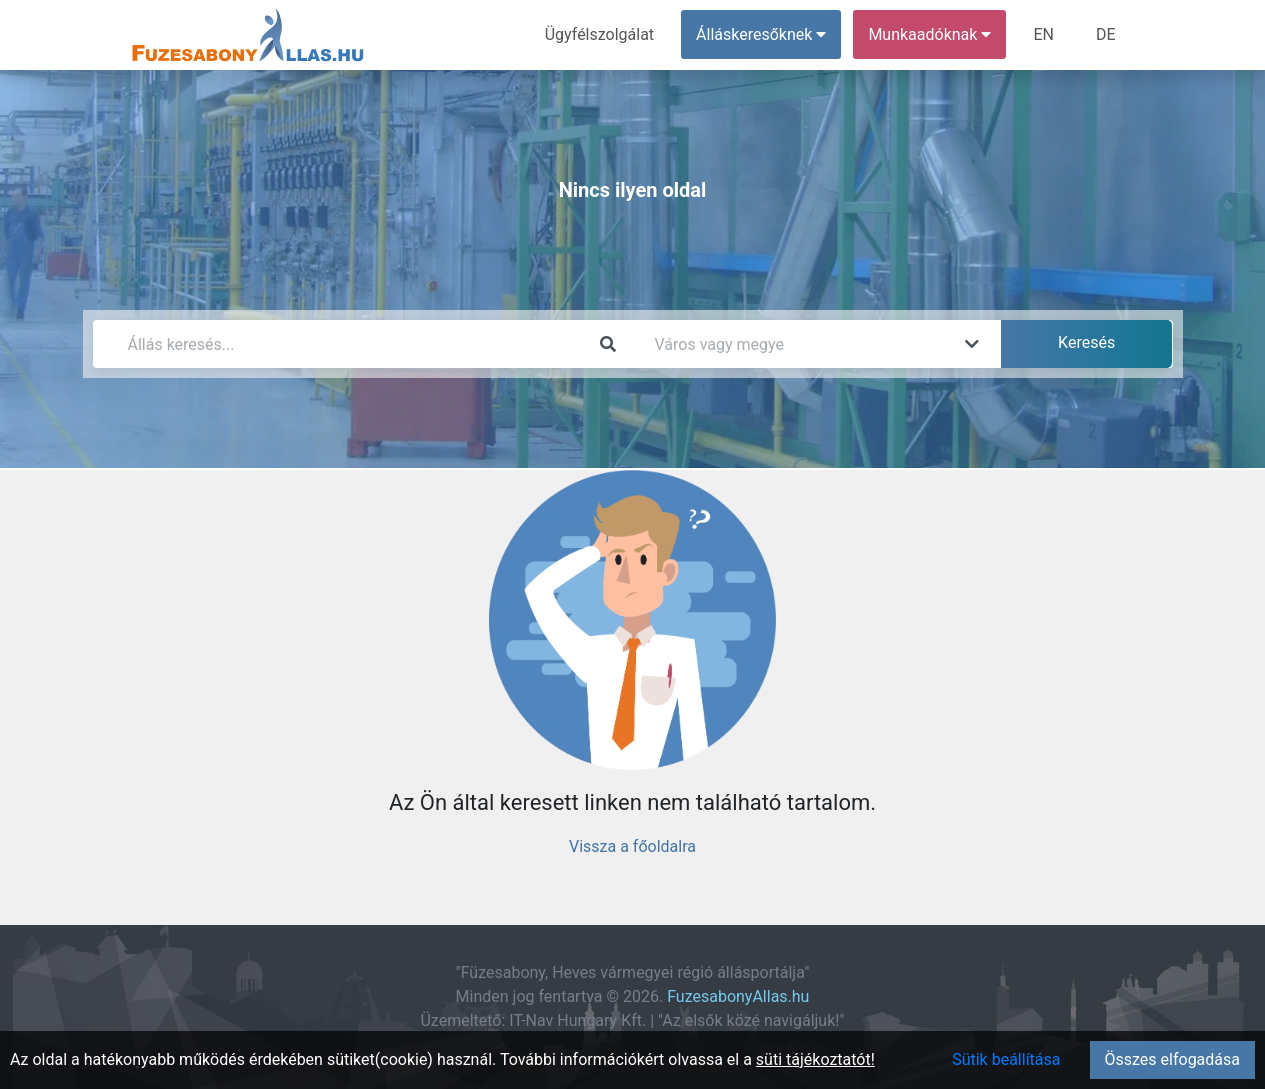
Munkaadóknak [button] (929, 34)
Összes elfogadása (1172, 1059)
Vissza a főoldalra (632, 846)
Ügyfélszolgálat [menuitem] (599, 34)
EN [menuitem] (1043, 34)
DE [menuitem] (1106, 34)
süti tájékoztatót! (815, 1059)
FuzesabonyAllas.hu (738, 996)
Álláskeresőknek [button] (761, 34)
